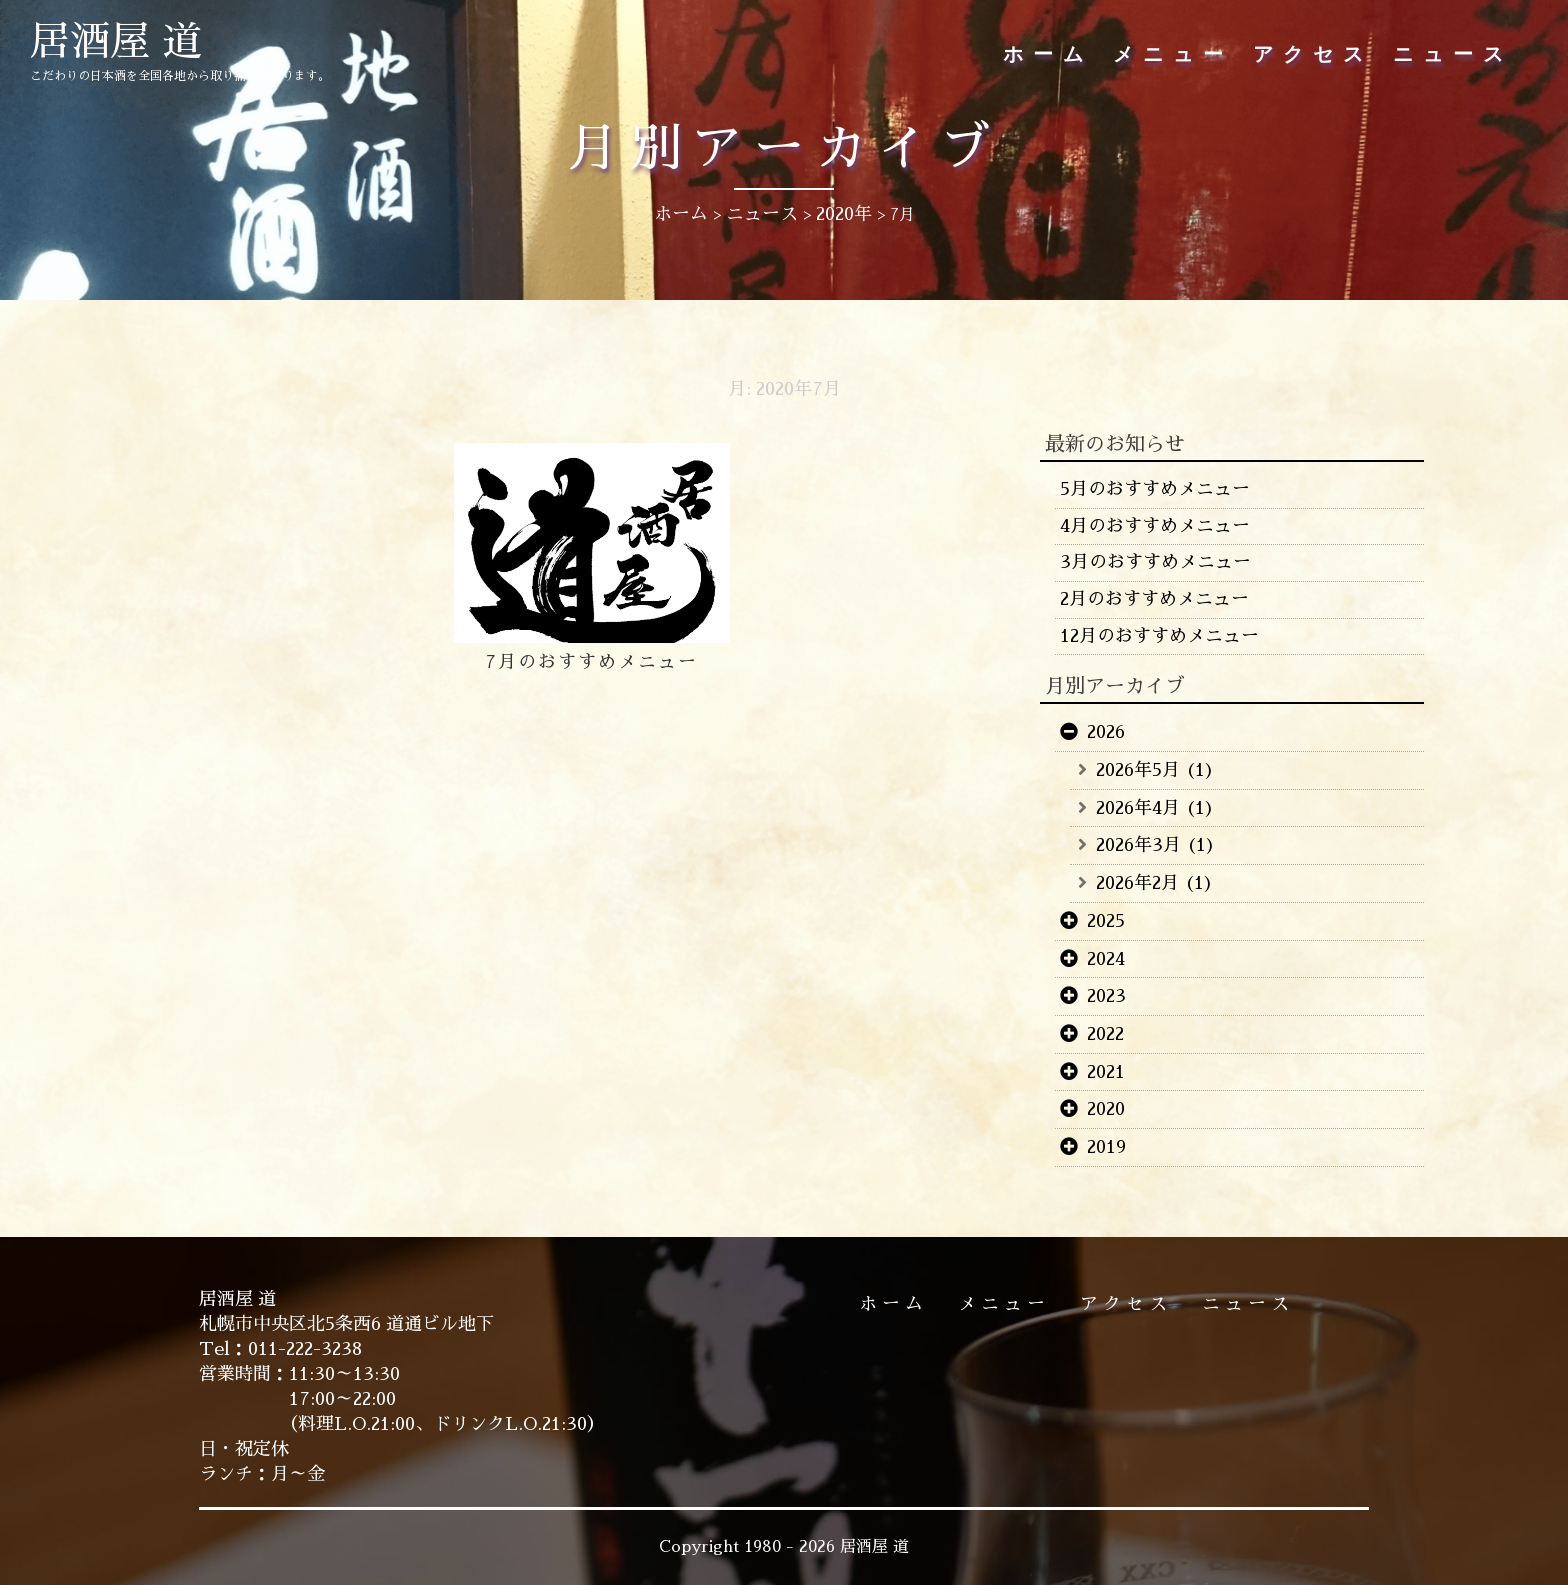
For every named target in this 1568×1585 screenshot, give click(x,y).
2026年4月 (1138, 808)
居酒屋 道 (116, 42)
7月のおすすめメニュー (591, 662)
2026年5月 (1138, 770)
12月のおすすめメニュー (1159, 636)
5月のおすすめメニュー (1155, 489)
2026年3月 (1138, 845)
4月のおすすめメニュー (1155, 526)
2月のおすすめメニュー (1154, 599)
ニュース (1453, 54)
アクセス (1313, 54)
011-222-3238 (305, 1349)
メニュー (1173, 54)
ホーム (1048, 54)
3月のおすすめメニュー (1155, 562)
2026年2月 (1137, 883)
